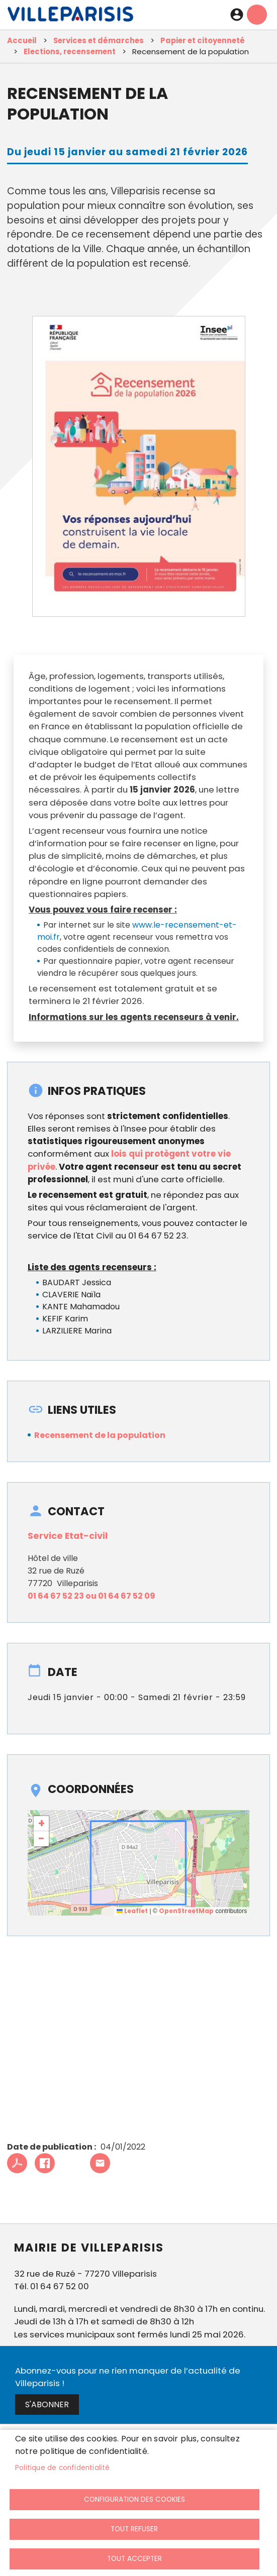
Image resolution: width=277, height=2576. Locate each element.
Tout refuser (134, 2529)
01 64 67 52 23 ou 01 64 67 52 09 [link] (91, 1596)
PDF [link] (17, 2163)
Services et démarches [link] (98, 40)
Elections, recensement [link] (70, 51)
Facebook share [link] (45, 2163)
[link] (70, 16)
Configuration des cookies (134, 2499)
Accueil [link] (22, 40)
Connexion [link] (237, 15)
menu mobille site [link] (257, 15)
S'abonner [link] (47, 2404)
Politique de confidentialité (62, 2468)
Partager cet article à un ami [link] (100, 2163)
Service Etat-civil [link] (68, 1536)
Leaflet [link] (132, 1911)
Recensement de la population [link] (99, 1435)
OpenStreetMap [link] (186, 1911)
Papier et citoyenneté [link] (202, 40)
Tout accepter (134, 2558)
